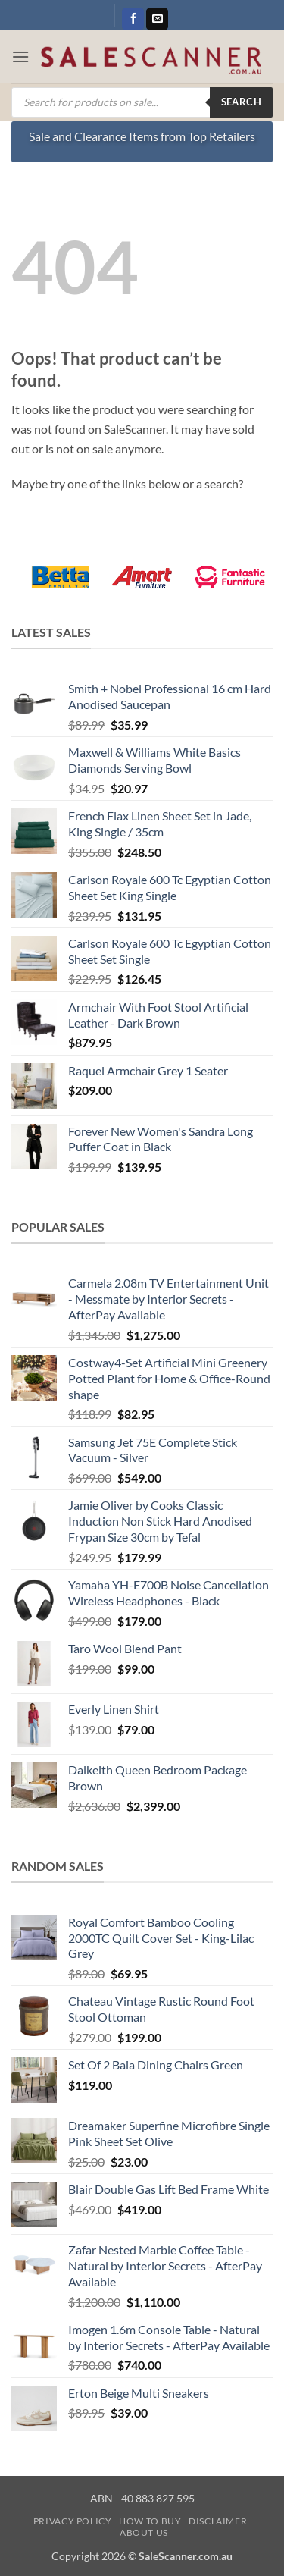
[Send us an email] (157, 19)
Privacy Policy (72, 2521)
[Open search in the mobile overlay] (142, 102)
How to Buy (150, 2521)
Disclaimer (218, 2521)
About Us (144, 2532)
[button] (20, 56)
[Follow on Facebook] (133, 19)
